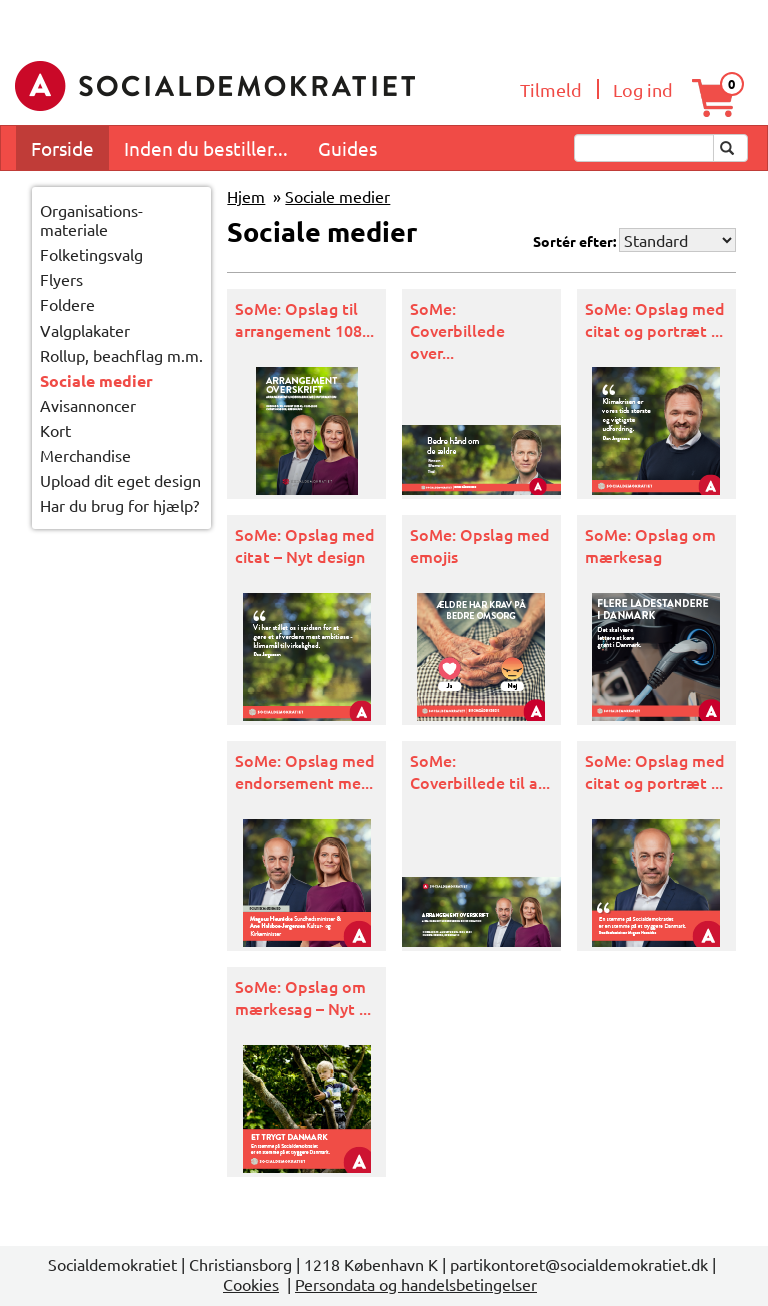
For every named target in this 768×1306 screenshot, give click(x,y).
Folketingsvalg (91, 254)
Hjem (246, 196)
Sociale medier (96, 380)
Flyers (61, 279)
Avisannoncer (88, 405)
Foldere (67, 304)
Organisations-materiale (91, 220)
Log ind (643, 89)
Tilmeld (551, 89)
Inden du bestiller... (206, 148)
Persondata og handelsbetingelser (416, 1284)
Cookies (251, 1284)
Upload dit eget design (120, 480)
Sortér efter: (574, 241)
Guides (347, 148)
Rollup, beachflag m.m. (121, 355)
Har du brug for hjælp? (119, 505)
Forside (62, 148)
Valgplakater (85, 330)
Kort (55, 430)
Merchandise (85, 455)
